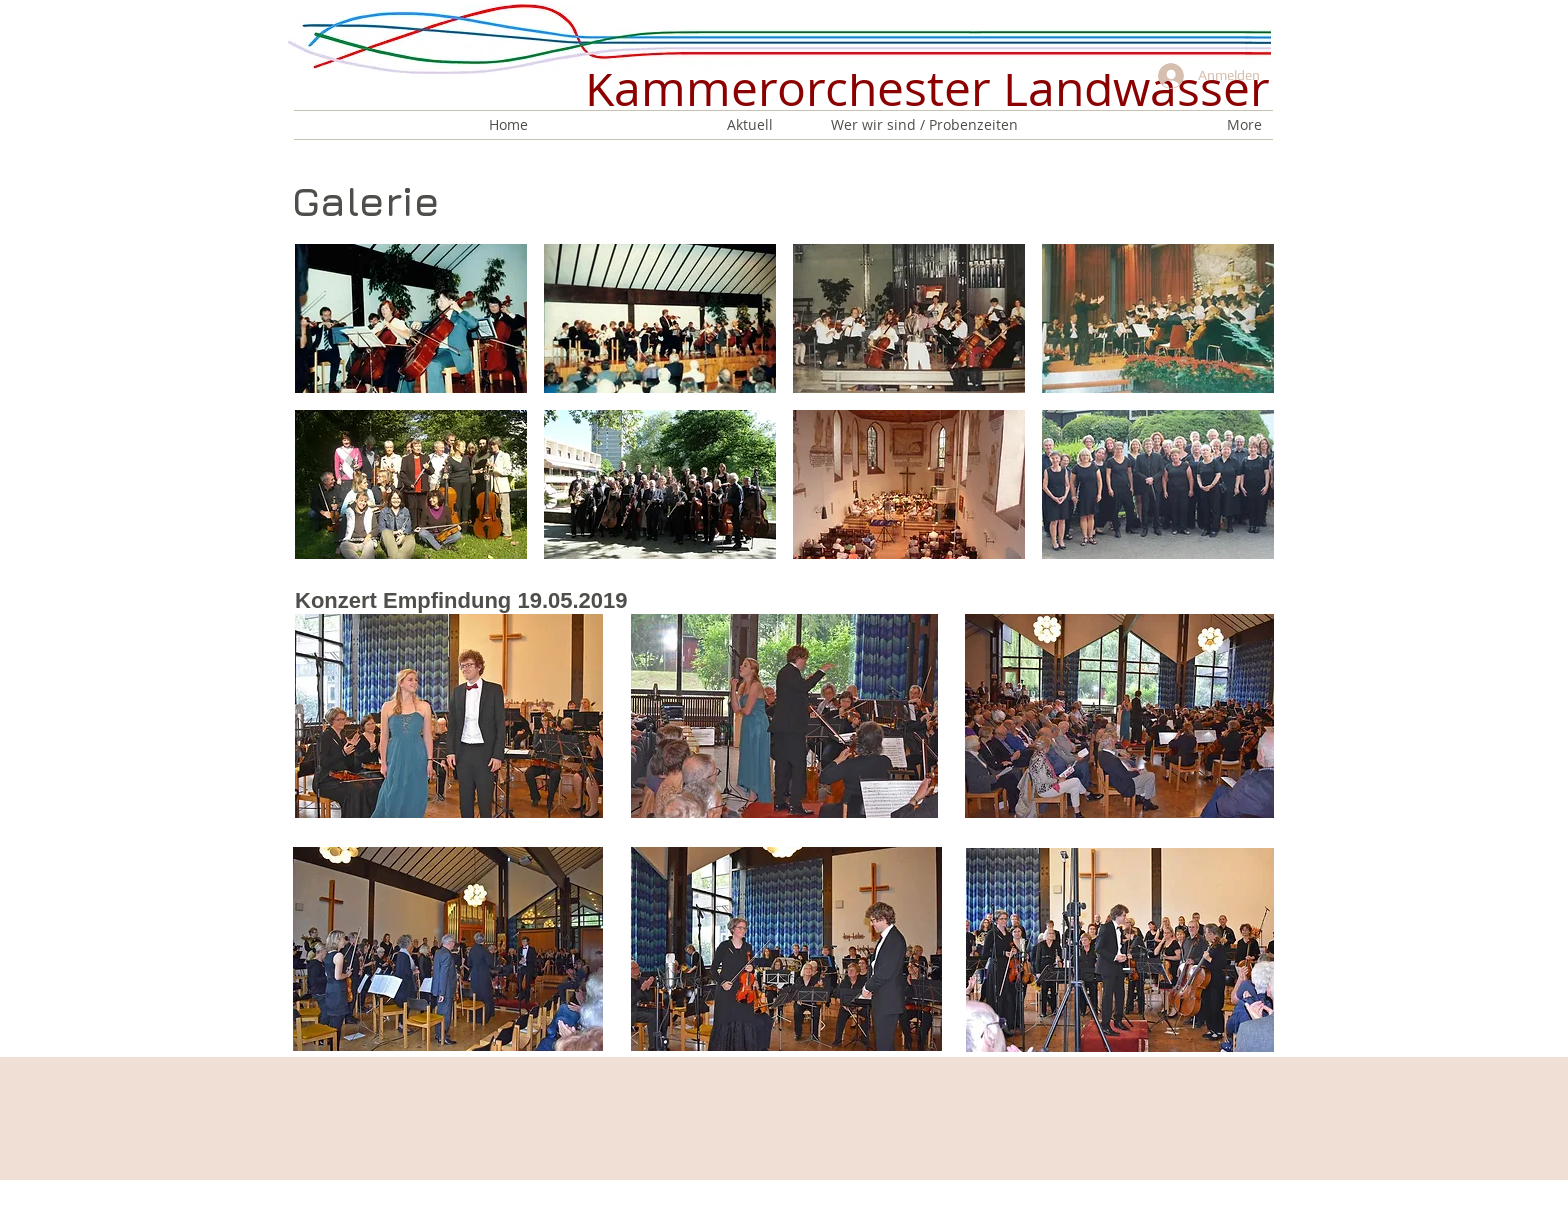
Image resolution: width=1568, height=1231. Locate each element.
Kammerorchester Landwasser (927, 88)
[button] (411, 318)
